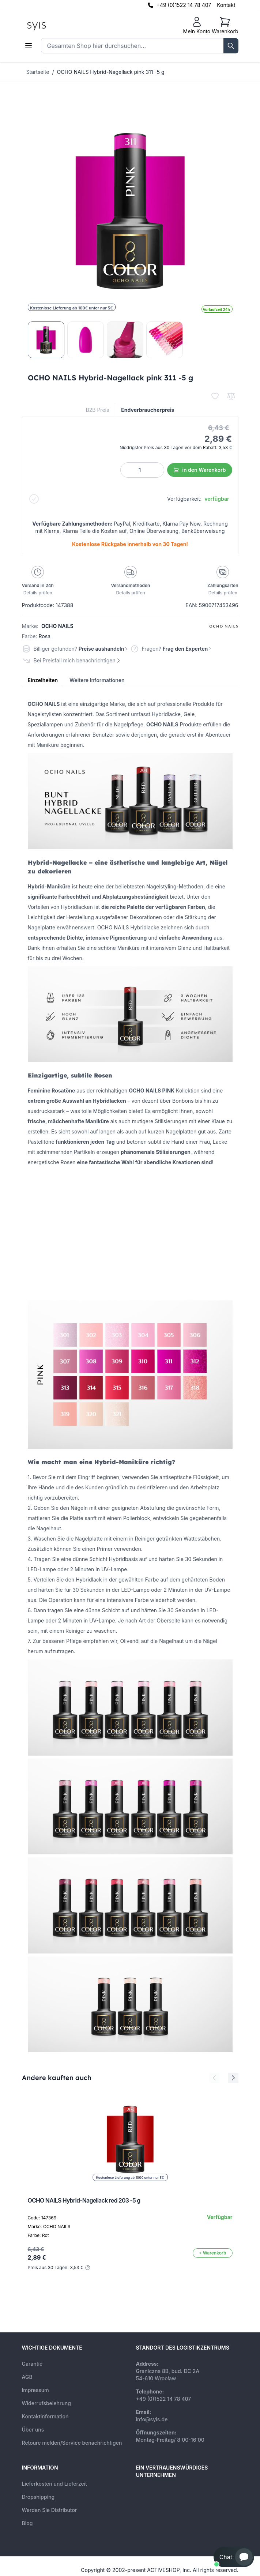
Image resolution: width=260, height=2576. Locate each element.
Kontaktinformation (45, 2416)
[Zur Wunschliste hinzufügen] (215, 396)
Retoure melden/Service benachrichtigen (72, 2443)
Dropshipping (38, 2497)
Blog (27, 2523)
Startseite (37, 72)
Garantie (32, 2364)
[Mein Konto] (196, 25)
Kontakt (226, 5)
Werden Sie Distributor (49, 2510)
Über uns (33, 2429)
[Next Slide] (233, 2078)
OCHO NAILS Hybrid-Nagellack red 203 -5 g (84, 2200)
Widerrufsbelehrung (46, 2403)
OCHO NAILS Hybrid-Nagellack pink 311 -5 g (111, 72)
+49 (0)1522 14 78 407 (184, 5)
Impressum (35, 2390)
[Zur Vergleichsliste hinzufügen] (231, 396)
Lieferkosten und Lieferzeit (54, 2484)
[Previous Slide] (214, 2078)
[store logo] (53, 26)
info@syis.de (152, 2419)
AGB (27, 2377)
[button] (234, 2557)
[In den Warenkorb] (213, 2253)
